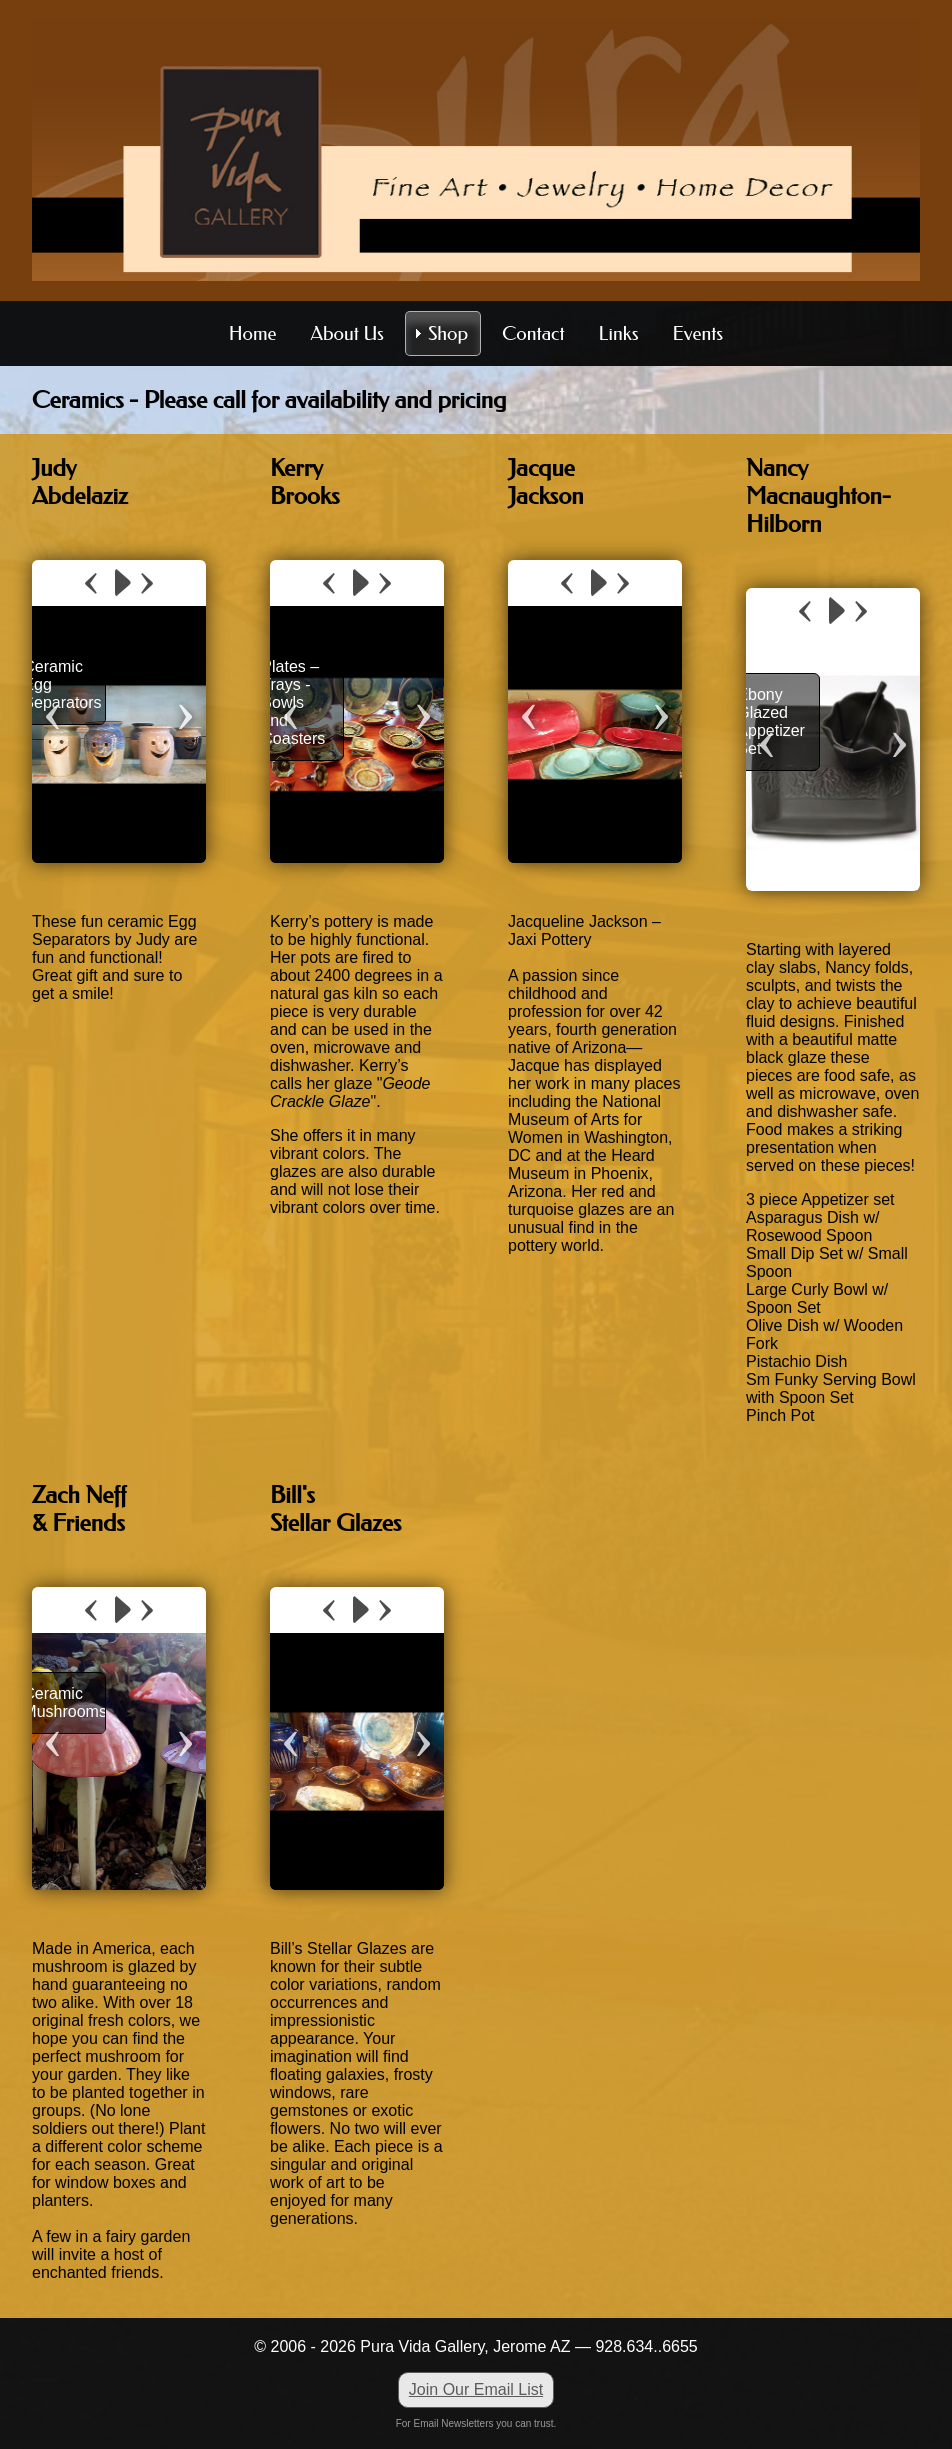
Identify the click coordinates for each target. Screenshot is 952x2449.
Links (619, 333)
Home (253, 333)
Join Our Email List (476, 2389)
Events (698, 333)
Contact (533, 333)
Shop (448, 333)
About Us (347, 333)
